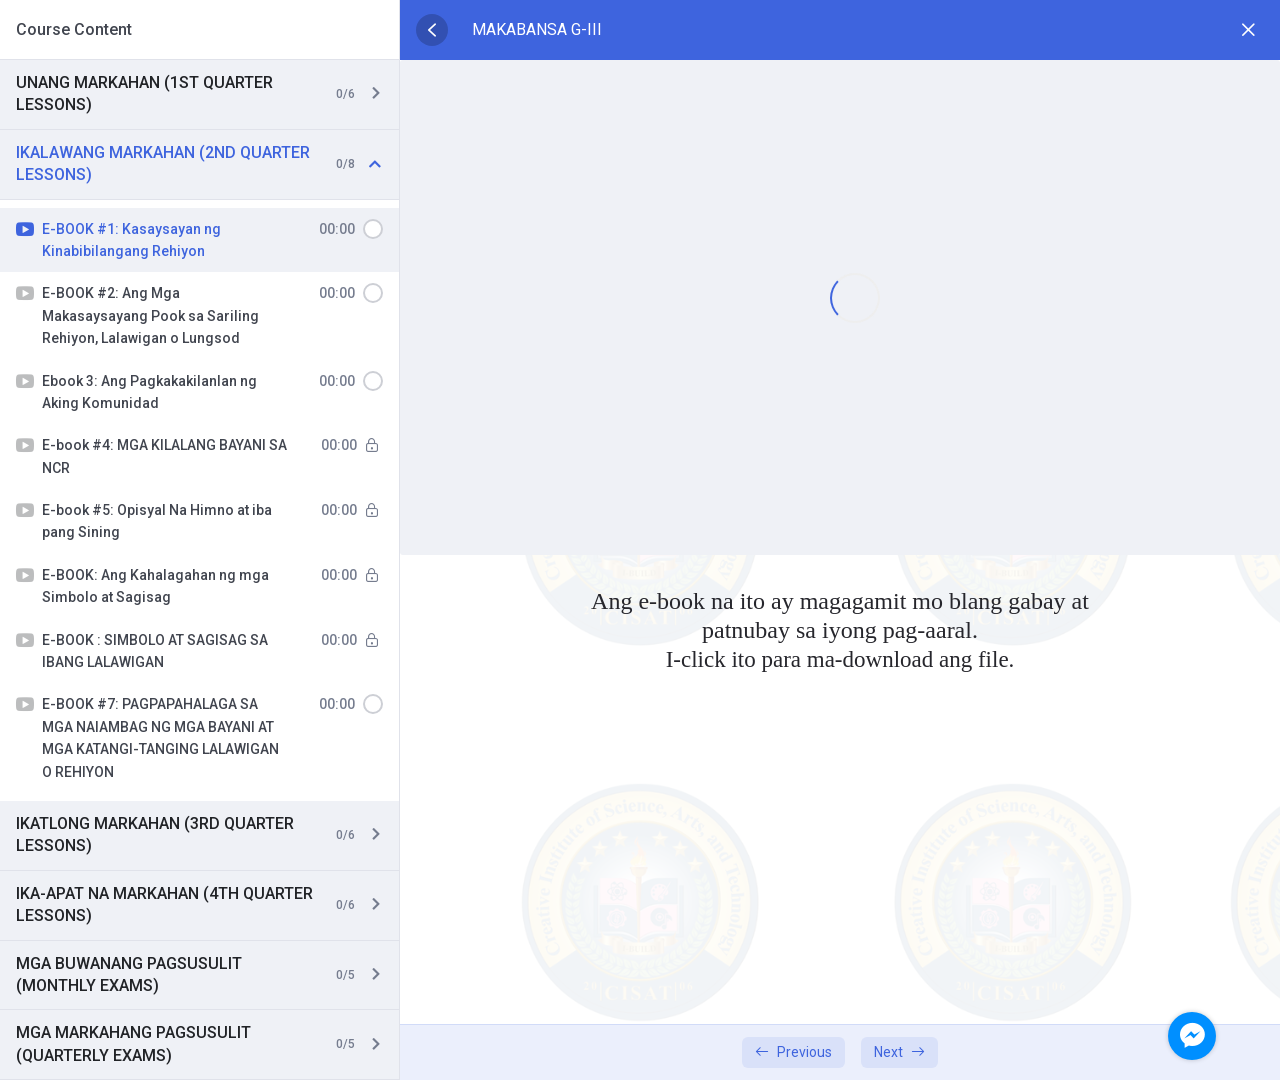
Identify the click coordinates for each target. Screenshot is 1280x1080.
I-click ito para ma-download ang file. (840, 659)
